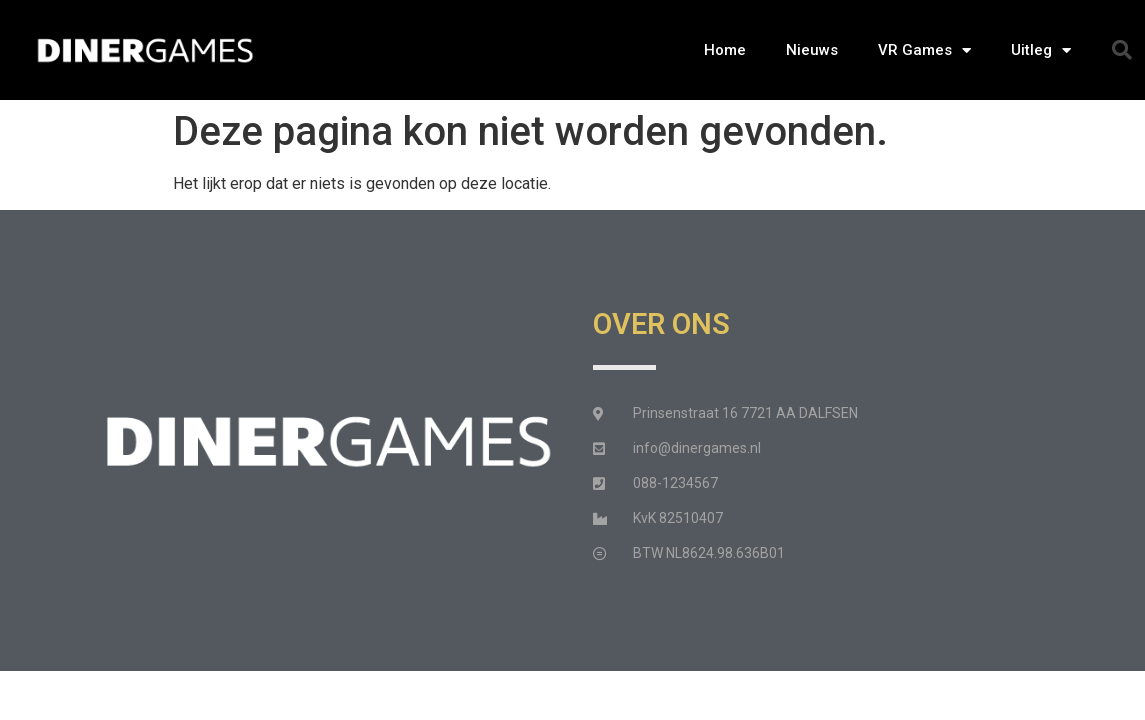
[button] (1122, 50)
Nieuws (812, 50)
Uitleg (1041, 50)
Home (725, 50)
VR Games (924, 50)
